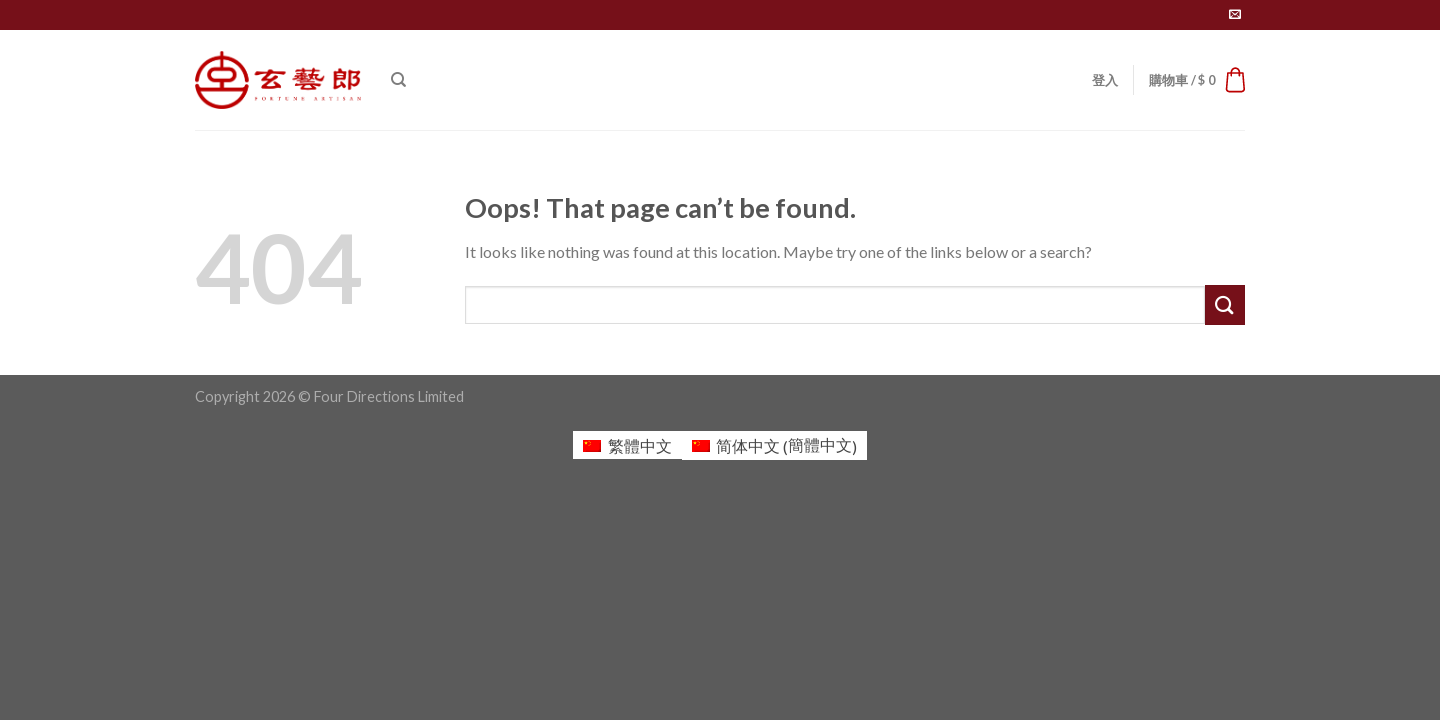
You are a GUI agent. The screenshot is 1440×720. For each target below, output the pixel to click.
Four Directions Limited (389, 396)
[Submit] (1225, 304)
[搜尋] (398, 80)
